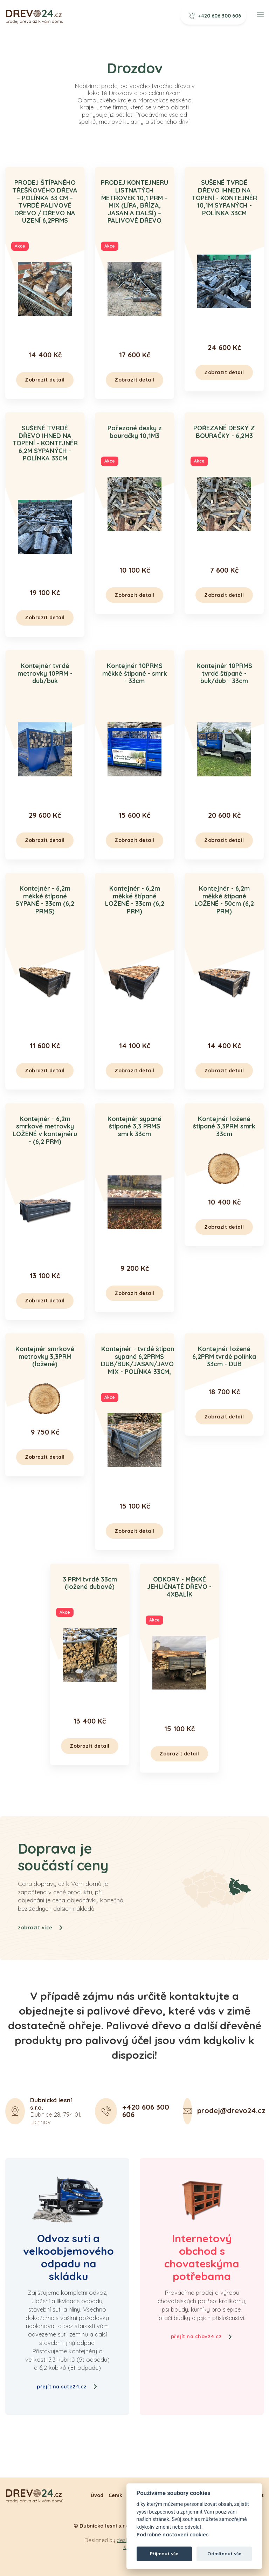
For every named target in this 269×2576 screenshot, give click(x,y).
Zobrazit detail (45, 380)
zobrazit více (40, 1961)
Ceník (115, 2495)
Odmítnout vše (224, 2553)
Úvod (97, 2495)
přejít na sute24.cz (67, 2386)
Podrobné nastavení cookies (173, 2535)
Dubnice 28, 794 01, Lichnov (55, 2145)
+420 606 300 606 (215, 16)
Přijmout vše (164, 2553)
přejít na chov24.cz (202, 2336)
